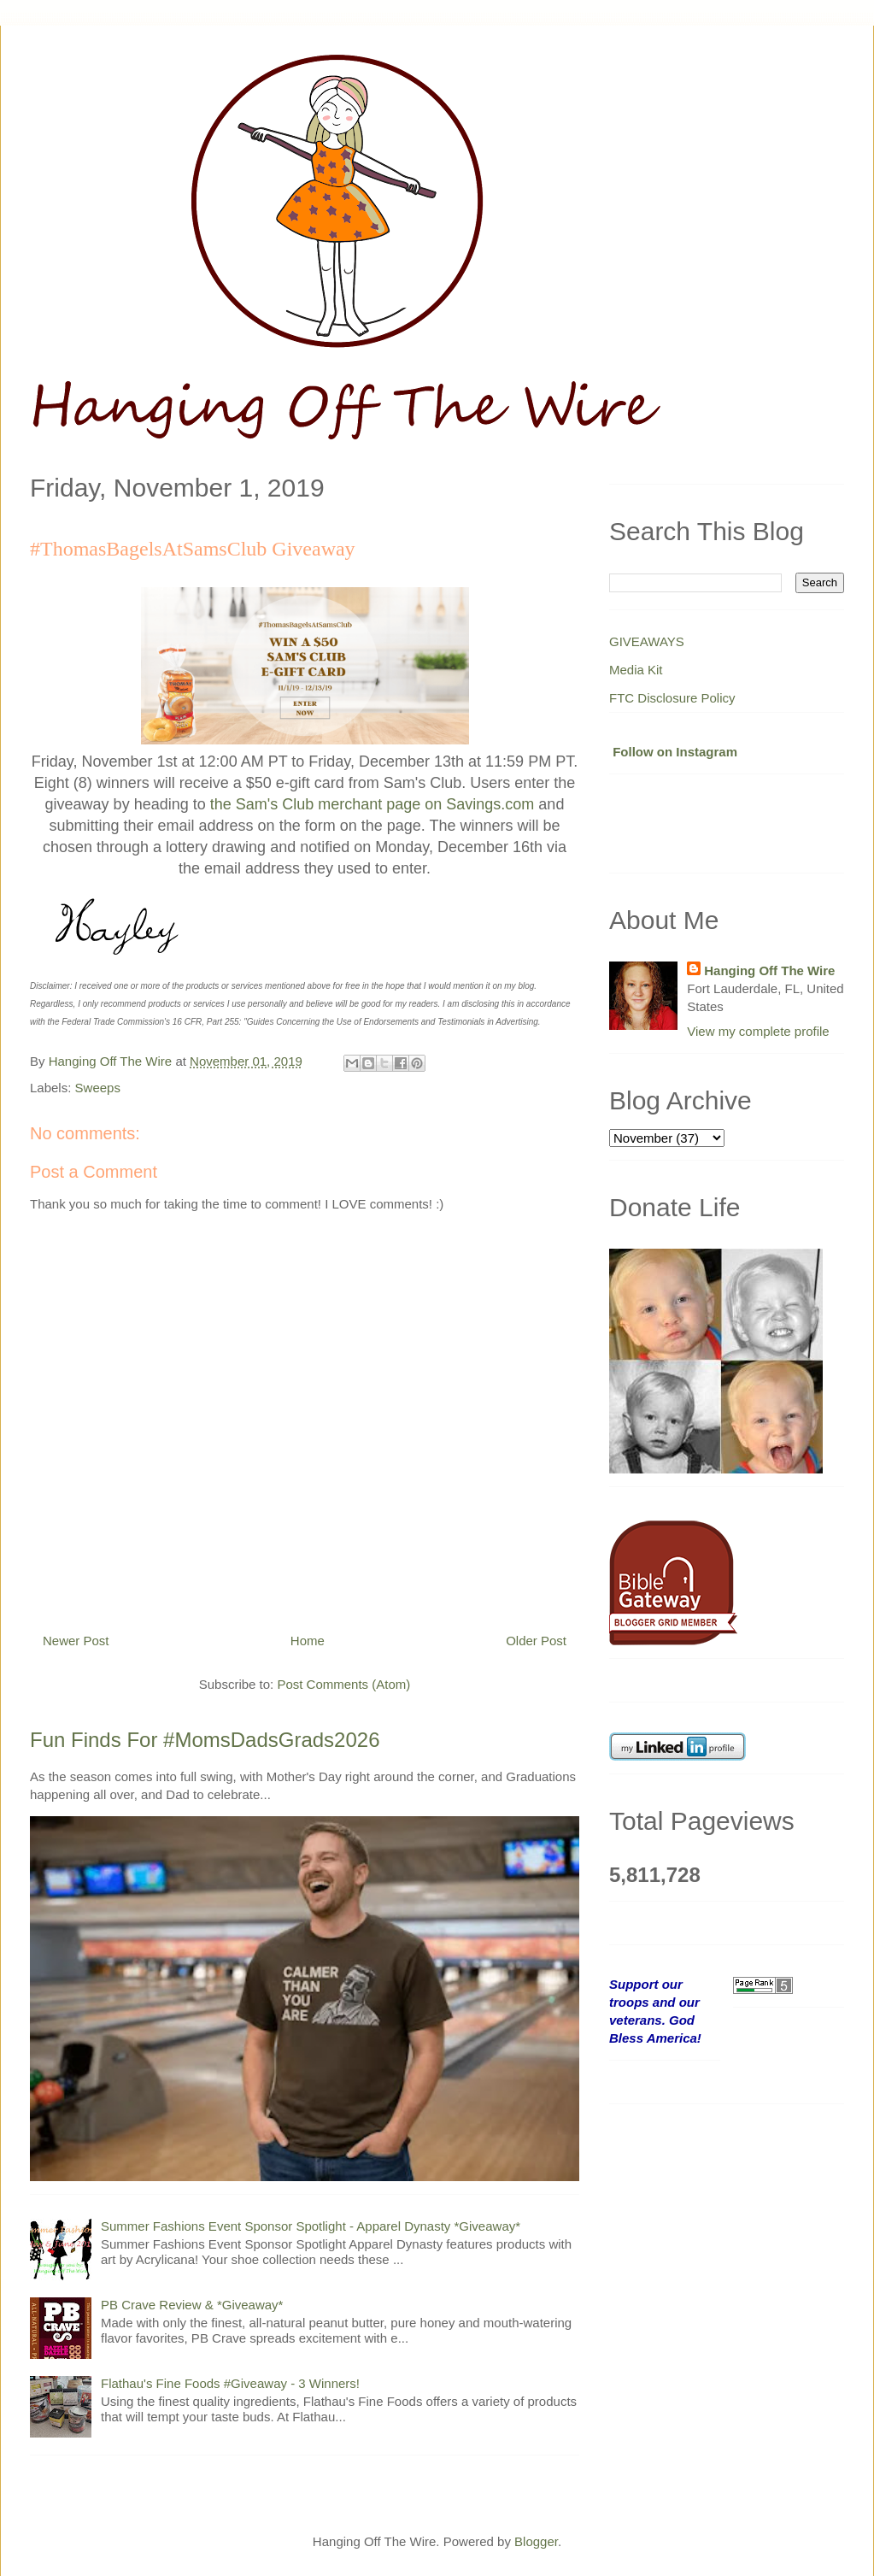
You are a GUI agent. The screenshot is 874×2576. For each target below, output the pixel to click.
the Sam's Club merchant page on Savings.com (372, 804)
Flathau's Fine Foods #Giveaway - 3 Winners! (230, 2383)
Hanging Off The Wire (769, 970)
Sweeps (97, 1087)
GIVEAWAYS (646, 641)
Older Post (536, 1640)
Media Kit (636, 669)
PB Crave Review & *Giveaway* (192, 2304)
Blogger (536, 2541)
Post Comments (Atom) (343, 1684)
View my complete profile (758, 1031)
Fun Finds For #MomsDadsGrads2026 (205, 1739)
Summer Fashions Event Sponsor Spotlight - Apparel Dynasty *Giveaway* (310, 2226)
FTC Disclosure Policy (672, 698)
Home (307, 1640)
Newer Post (76, 1640)
